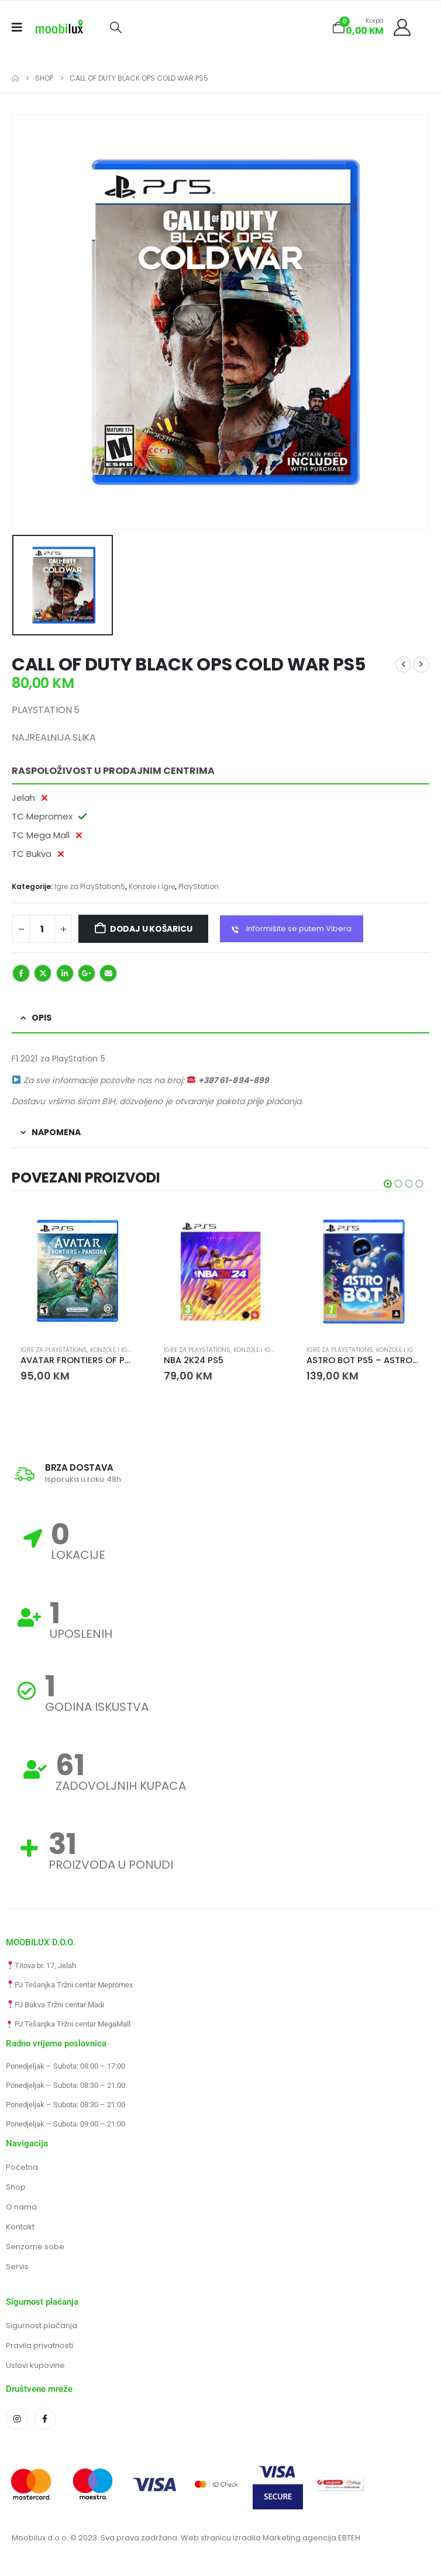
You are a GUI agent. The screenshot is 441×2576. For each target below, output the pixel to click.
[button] (115, 27)
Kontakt (20, 2227)
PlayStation (198, 886)
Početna (22, 2168)
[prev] (403, 664)
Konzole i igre (152, 886)
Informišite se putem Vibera (292, 928)
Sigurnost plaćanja (41, 2326)
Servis (17, 2267)
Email (108, 973)
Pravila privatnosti (39, 2346)
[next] (421, 664)
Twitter (42, 973)
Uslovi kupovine (35, 2366)
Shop (16, 2188)
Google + (86, 973)
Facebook (21, 973)
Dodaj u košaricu (151, 929)
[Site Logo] (59, 27)
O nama (21, 2208)
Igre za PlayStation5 (89, 886)
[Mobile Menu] (21, 27)
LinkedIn (65, 973)
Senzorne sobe (35, 2247)
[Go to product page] (77, 1271)
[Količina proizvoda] (42, 929)
